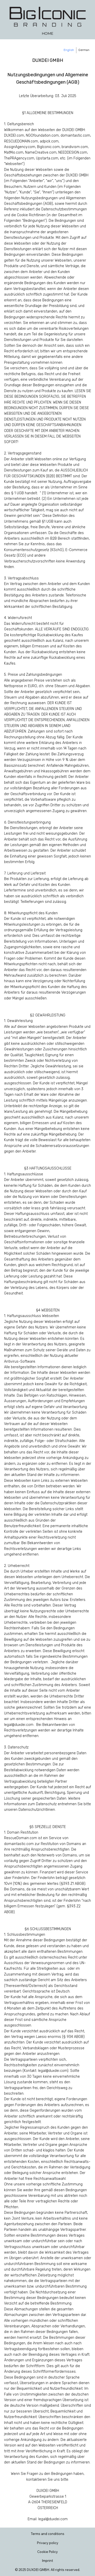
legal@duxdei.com (18, 1725)
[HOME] (48, 33)
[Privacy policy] (47, 2543)
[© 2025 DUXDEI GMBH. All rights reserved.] (47, 2570)
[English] (68, 50)
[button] (84, 50)
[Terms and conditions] (47, 2533)
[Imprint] (47, 2560)
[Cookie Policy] (47, 2551)
